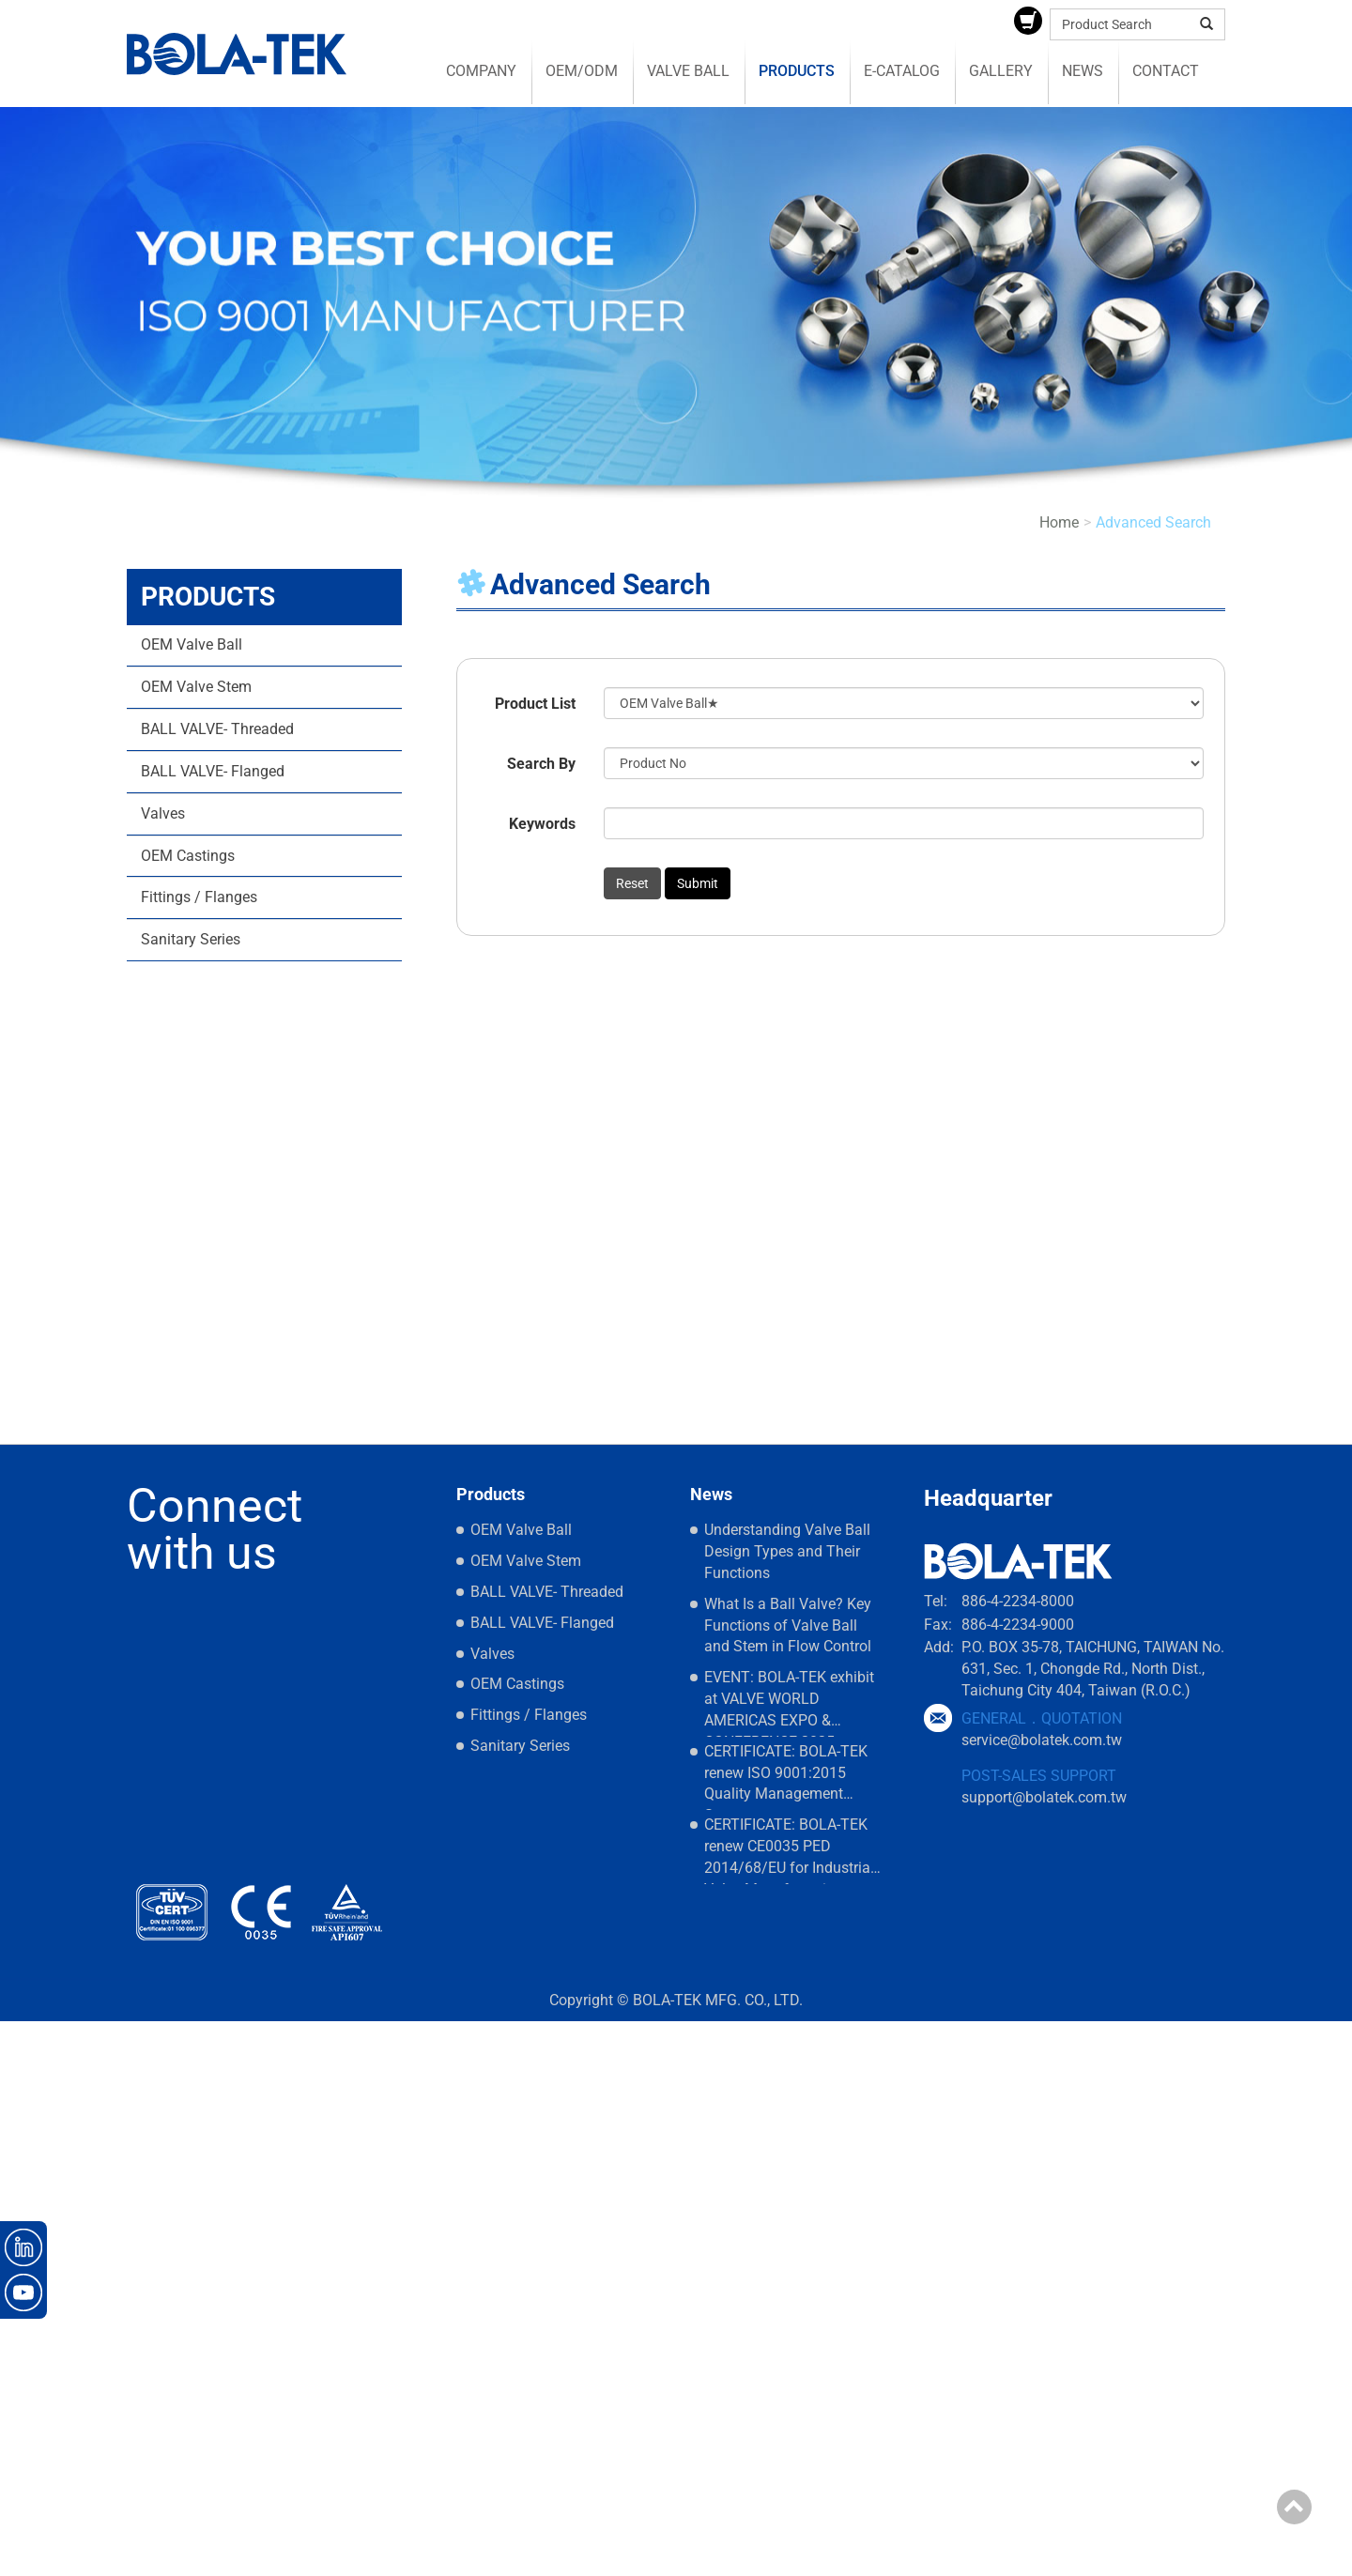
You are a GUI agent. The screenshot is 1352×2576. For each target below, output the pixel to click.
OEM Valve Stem (196, 687)
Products (797, 71)
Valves (163, 813)
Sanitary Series (190, 939)
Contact (1165, 71)
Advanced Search (1153, 522)
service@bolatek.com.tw (1041, 1740)
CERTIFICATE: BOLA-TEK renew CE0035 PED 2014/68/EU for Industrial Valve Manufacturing (789, 1850)
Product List (535, 704)
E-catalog (902, 71)
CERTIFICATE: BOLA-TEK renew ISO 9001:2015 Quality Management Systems (786, 1776)
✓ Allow (26, 2073)
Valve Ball (688, 71)
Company (481, 71)
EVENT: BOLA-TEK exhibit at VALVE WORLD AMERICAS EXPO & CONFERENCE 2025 (789, 1702)
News (1082, 71)
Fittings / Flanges (199, 897)
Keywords (542, 824)
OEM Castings (188, 856)
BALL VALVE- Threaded (217, 729)
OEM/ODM (581, 71)
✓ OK (535, 2564)
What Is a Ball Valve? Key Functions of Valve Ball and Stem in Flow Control (787, 1625)
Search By (541, 764)
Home (1059, 522)
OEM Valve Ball (191, 644)
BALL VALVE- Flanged (212, 771)
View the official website (167, 2223)
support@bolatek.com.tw (1044, 1797)
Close (18, 2031)
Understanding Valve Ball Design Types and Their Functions (787, 1551)
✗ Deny (25, 2095)
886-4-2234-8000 (1017, 1601)
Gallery (1001, 71)
